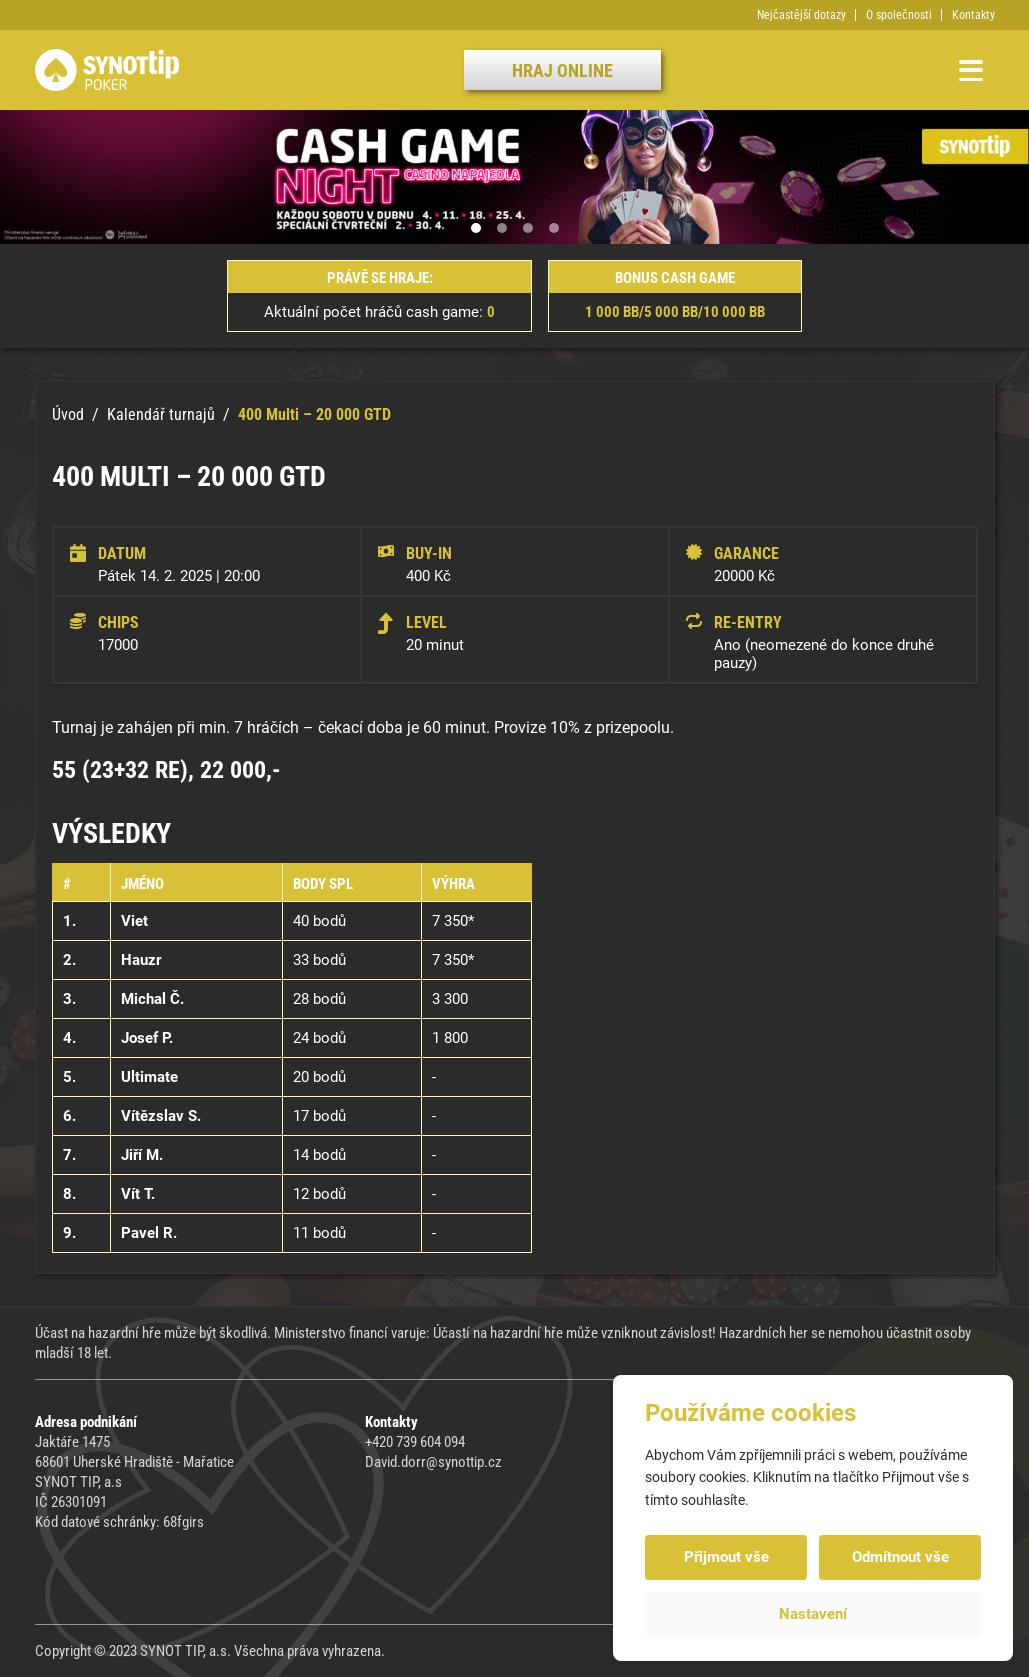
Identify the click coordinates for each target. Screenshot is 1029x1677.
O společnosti (899, 15)
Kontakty (973, 15)
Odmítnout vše (900, 1557)
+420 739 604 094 (415, 1442)
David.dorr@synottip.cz (433, 1462)
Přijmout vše (726, 1557)
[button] (476, 228)
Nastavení (813, 1614)
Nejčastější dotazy (801, 15)
